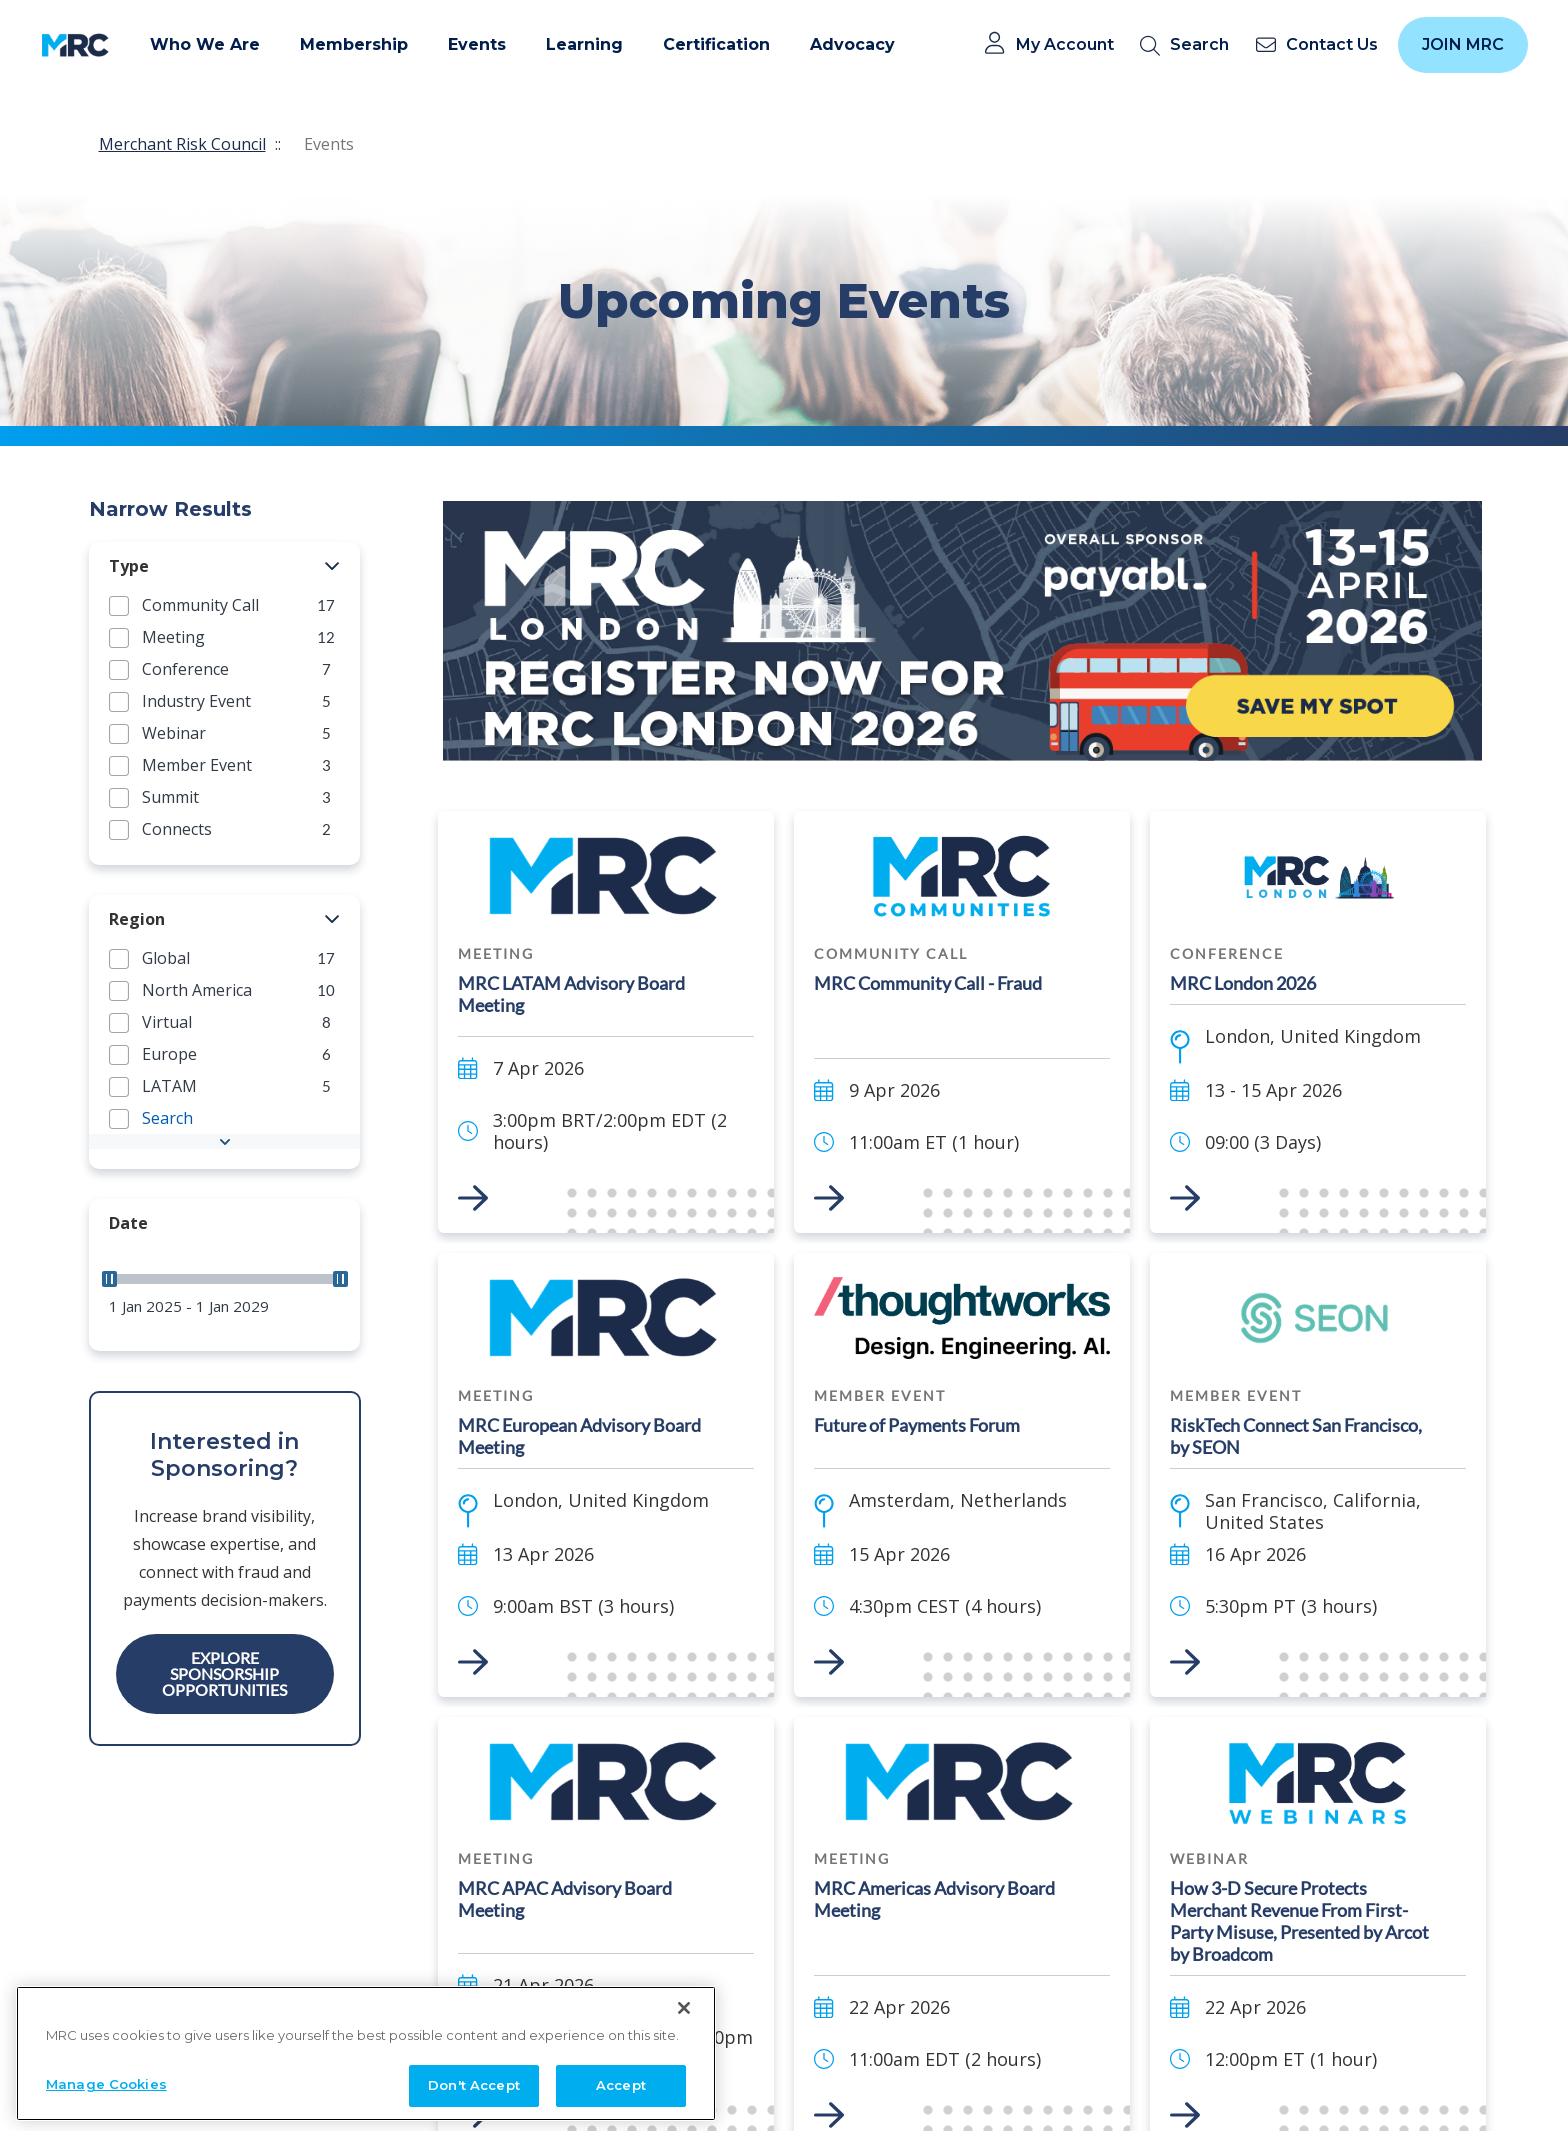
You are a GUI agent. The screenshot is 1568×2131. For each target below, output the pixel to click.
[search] (1188, 45)
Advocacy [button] (852, 44)
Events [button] (477, 44)
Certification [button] (716, 44)
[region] (366, 2047)
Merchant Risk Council (182, 144)
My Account (1065, 45)
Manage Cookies (106, 2079)
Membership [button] (354, 44)
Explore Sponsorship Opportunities (224, 1673)
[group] (224, 605)
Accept (621, 2080)
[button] (332, 567)
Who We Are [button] (205, 44)
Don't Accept (474, 2080)
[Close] (684, 2002)
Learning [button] (584, 44)
